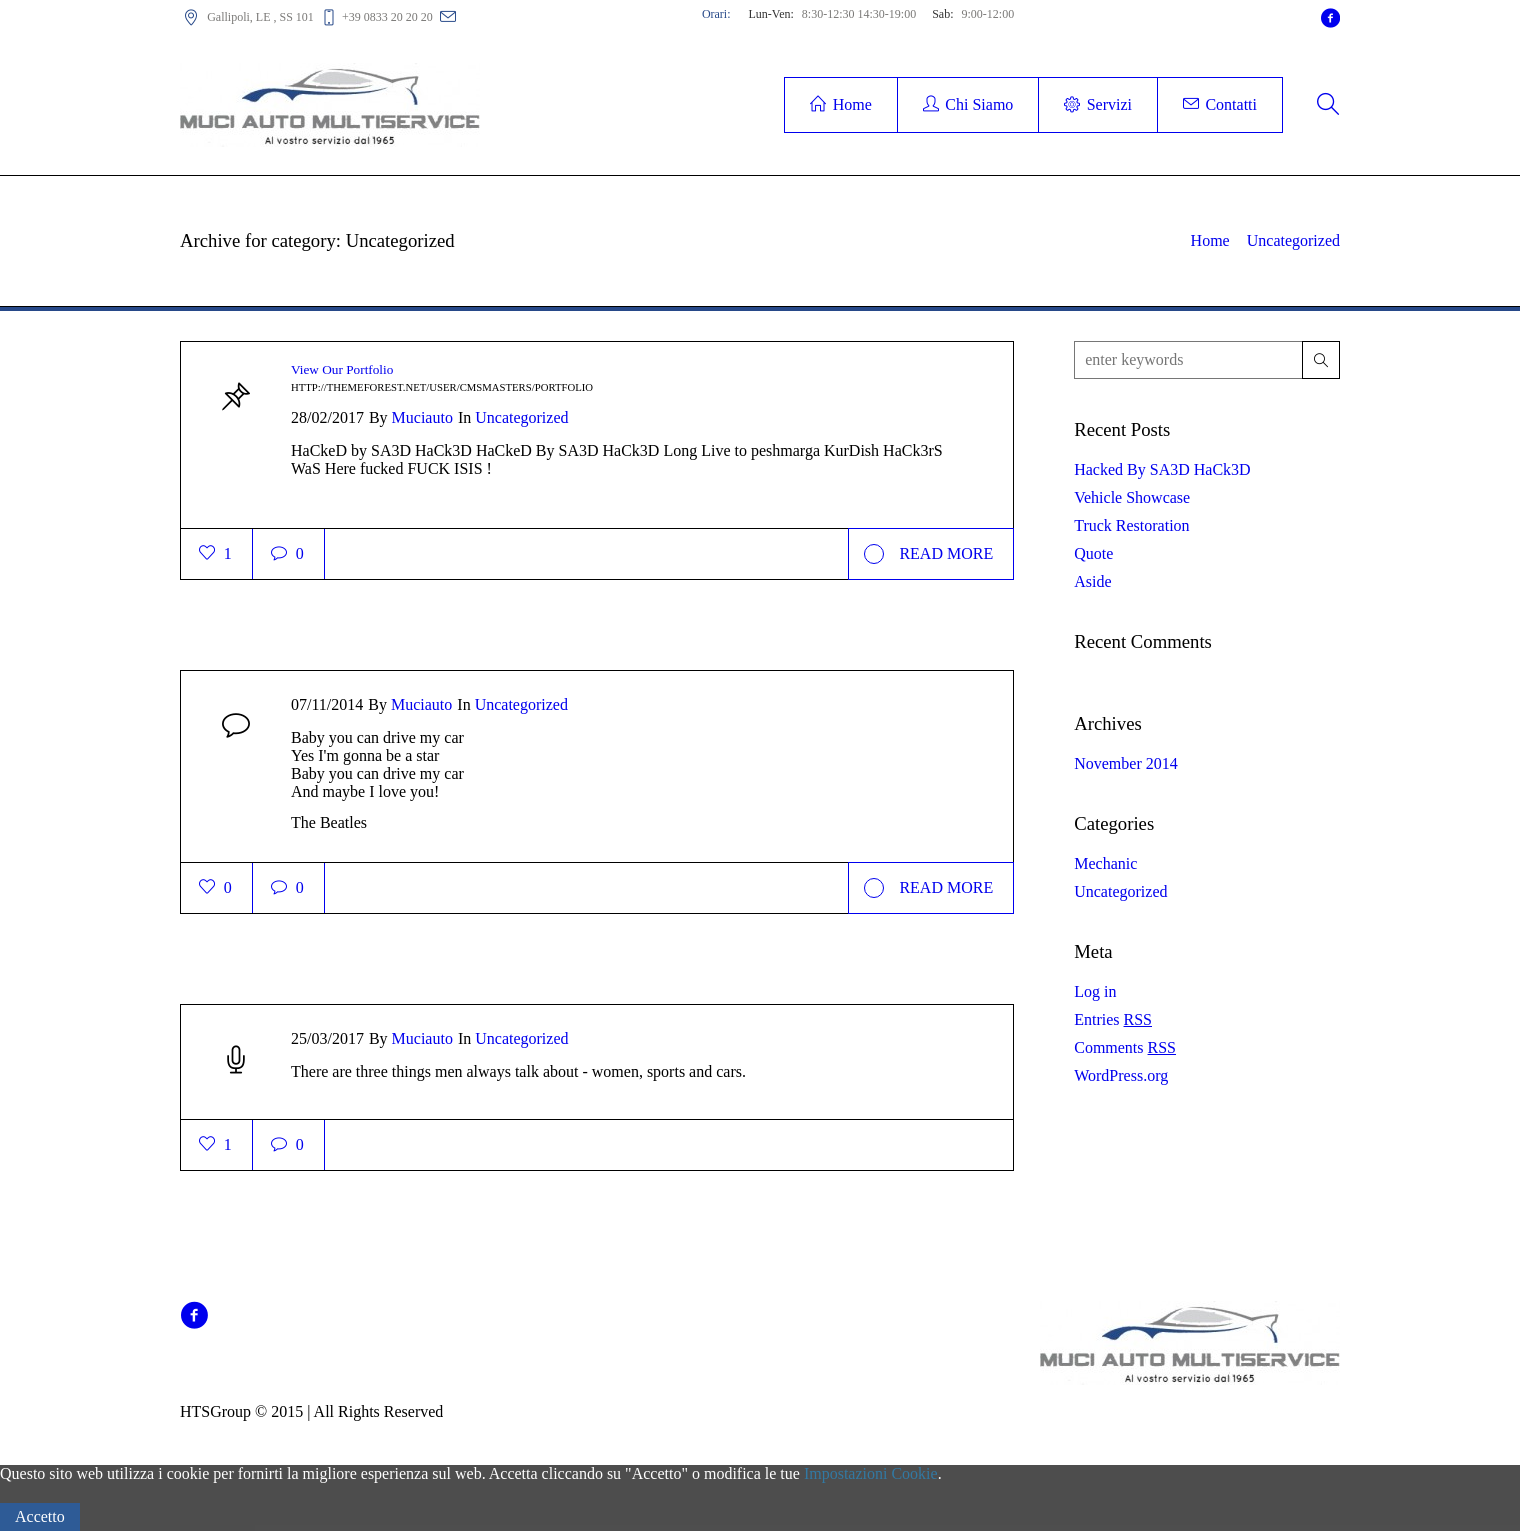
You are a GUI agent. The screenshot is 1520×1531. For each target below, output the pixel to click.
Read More (928, 554)
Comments (1125, 1047)
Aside (1092, 581)
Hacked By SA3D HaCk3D (1162, 469)
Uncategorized (1293, 240)
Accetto (40, 1516)
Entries (1113, 1019)
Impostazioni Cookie (871, 1473)
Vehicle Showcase (1132, 497)
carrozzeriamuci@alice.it (541, 15)
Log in (1095, 991)
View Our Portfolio (342, 369)
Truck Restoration (1131, 525)
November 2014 (1126, 763)
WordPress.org (1121, 1075)
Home (1210, 240)
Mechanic (1105, 863)
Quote (1093, 553)
